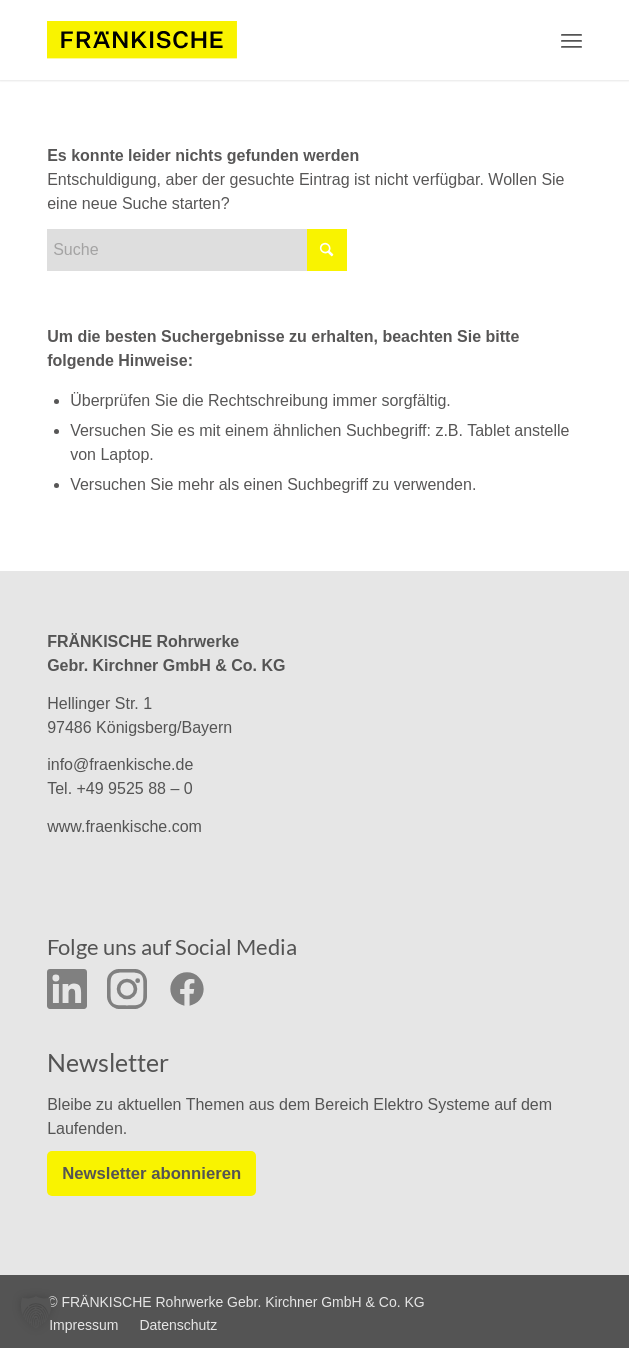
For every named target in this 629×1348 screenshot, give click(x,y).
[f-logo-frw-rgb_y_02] (142, 40)
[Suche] (197, 250)
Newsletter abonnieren (148, 1172)
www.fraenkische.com (124, 826)
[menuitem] (571, 40)
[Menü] (571, 40)
